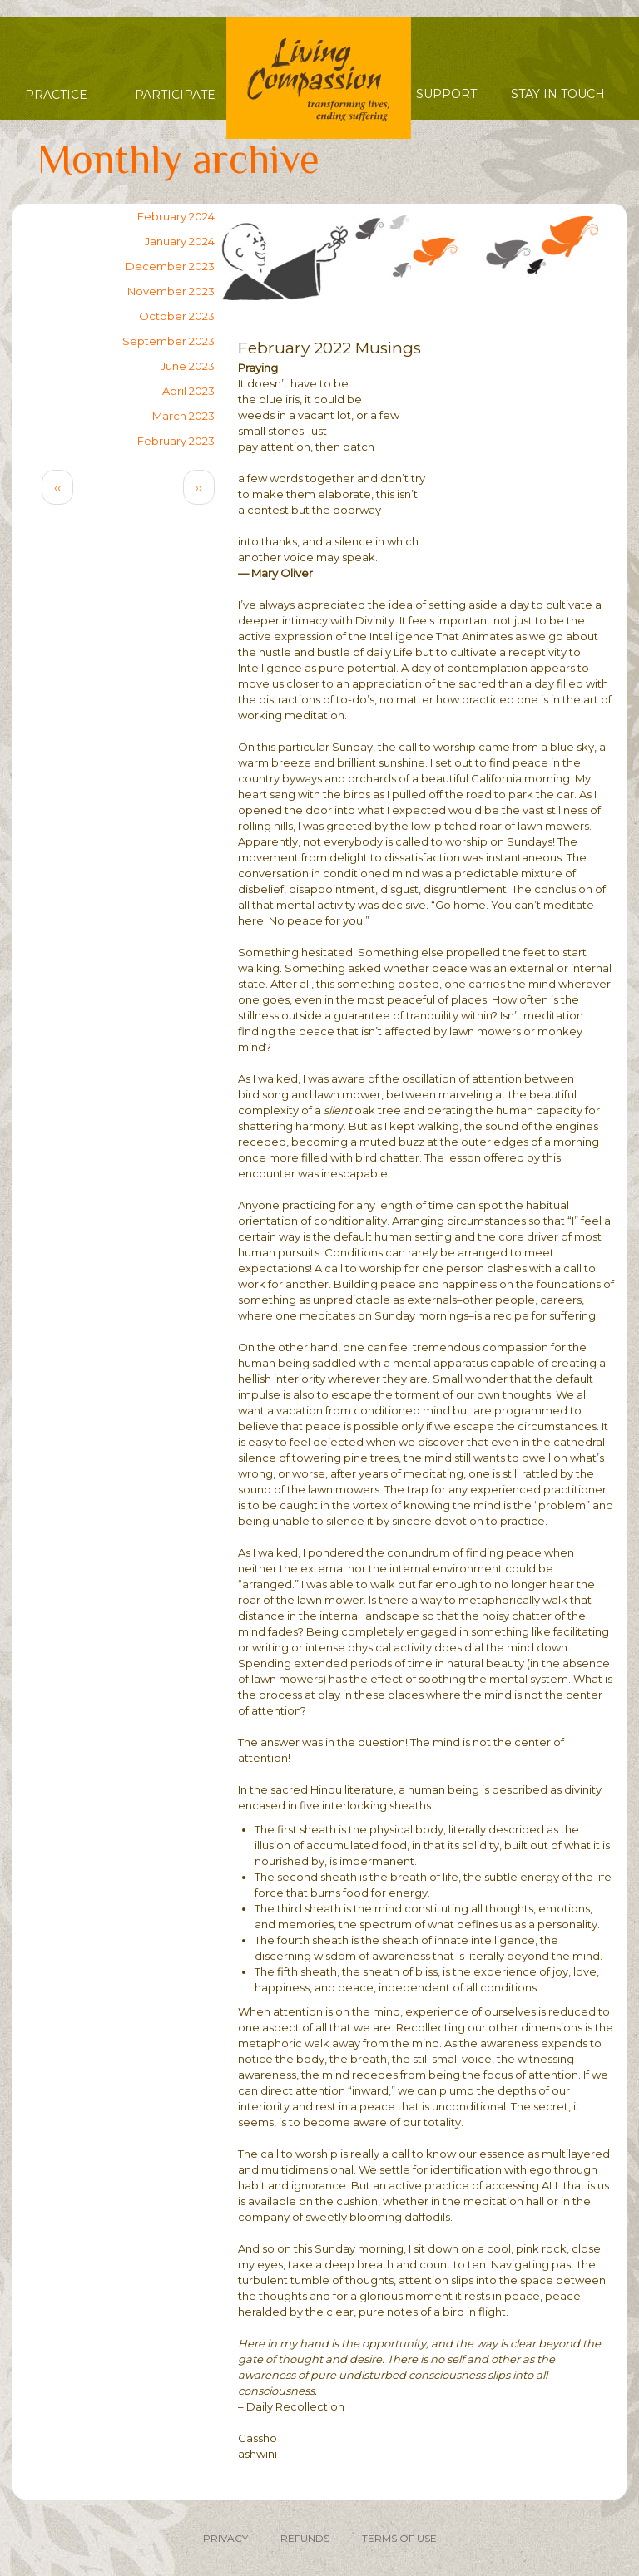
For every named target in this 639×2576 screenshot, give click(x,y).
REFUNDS (304, 2538)
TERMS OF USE (399, 2538)
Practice (56, 94)
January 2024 (180, 241)
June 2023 (188, 366)
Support (446, 93)
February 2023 (176, 440)
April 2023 (188, 390)
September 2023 (168, 341)
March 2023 (183, 415)
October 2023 (177, 316)
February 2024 (176, 216)
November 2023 (171, 291)
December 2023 (170, 266)
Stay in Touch (558, 93)
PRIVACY (225, 2538)
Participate (175, 94)
